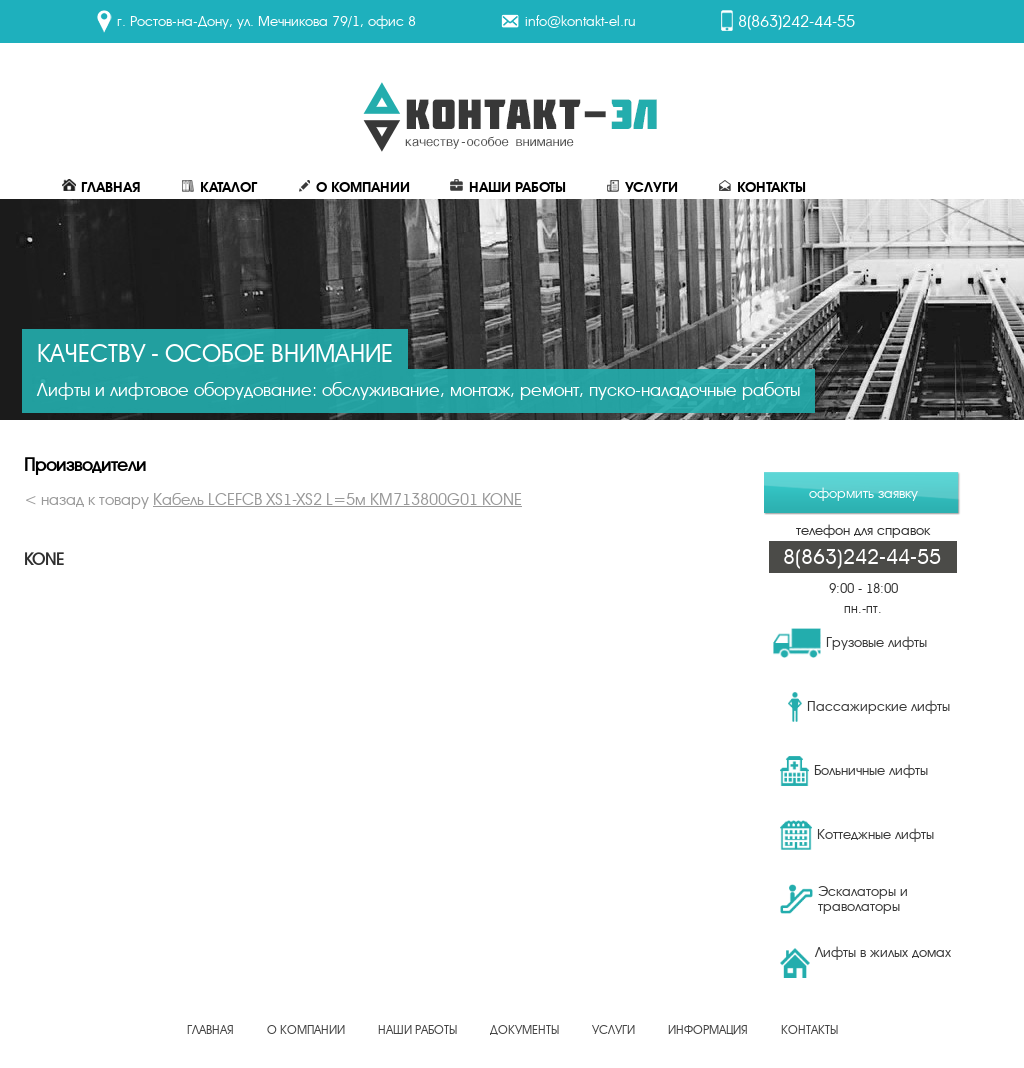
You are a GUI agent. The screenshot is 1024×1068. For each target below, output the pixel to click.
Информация (708, 1030)
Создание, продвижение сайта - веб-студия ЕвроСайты (512, 1042)
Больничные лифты (854, 771)
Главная (101, 187)
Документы (524, 1030)
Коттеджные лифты (857, 835)
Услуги (642, 187)
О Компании (353, 187)
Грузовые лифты (850, 643)
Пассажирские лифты (869, 707)
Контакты (762, 187)
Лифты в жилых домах (865, 961)
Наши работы (508, 187)
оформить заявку (863, 493)
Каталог (219, 187)
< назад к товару (273, 500)
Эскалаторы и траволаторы (844, 899)
